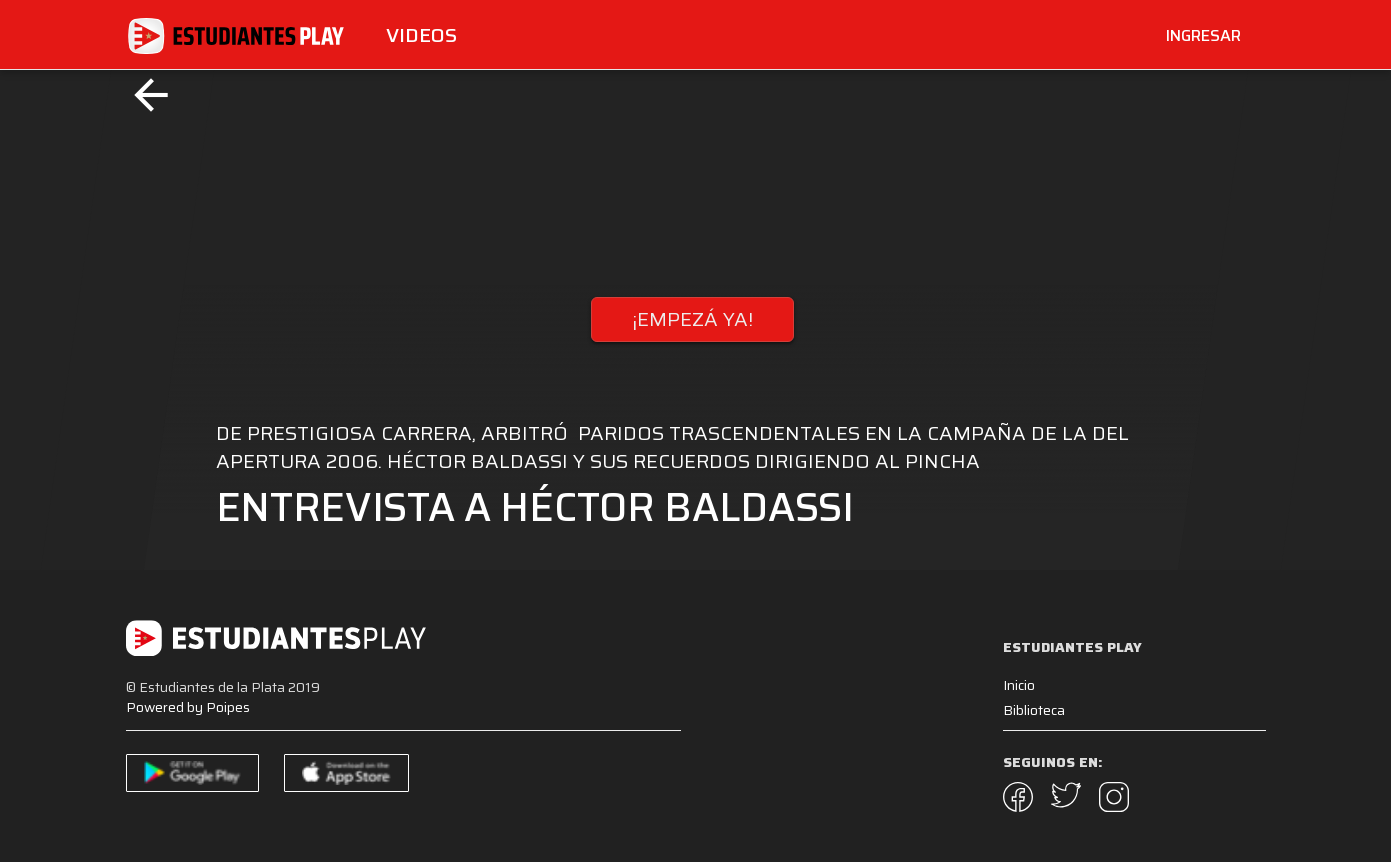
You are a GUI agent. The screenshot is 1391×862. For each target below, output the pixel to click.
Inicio (1019, 685)
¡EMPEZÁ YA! (692, 319)
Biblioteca (1034, 710)
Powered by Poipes (188, 707)
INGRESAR (1203, 35)
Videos (421, 35)
